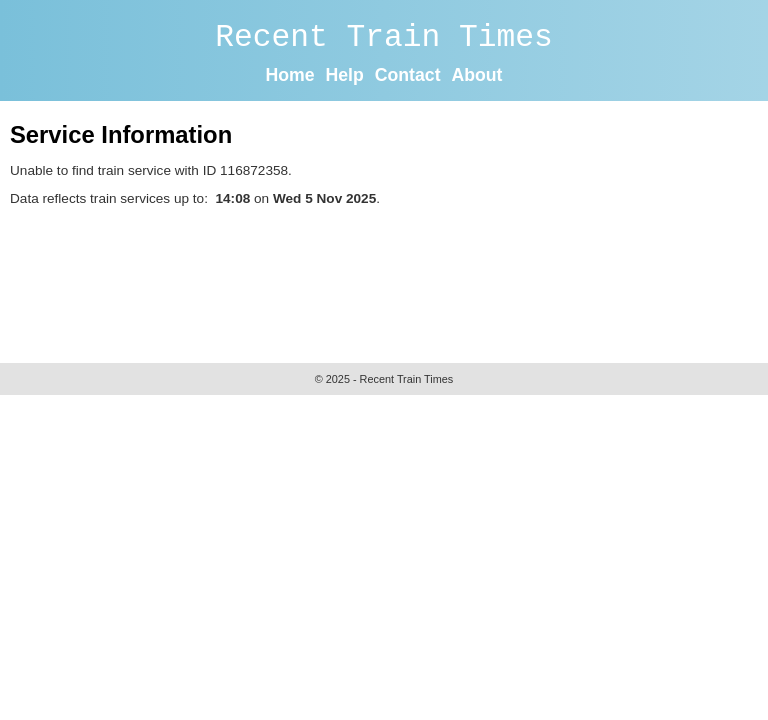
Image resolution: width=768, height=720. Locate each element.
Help (345, 75)
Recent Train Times (384, 37)
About (476, 75)
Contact (408, 75)
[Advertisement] (374, 280)
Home (290, 75)
